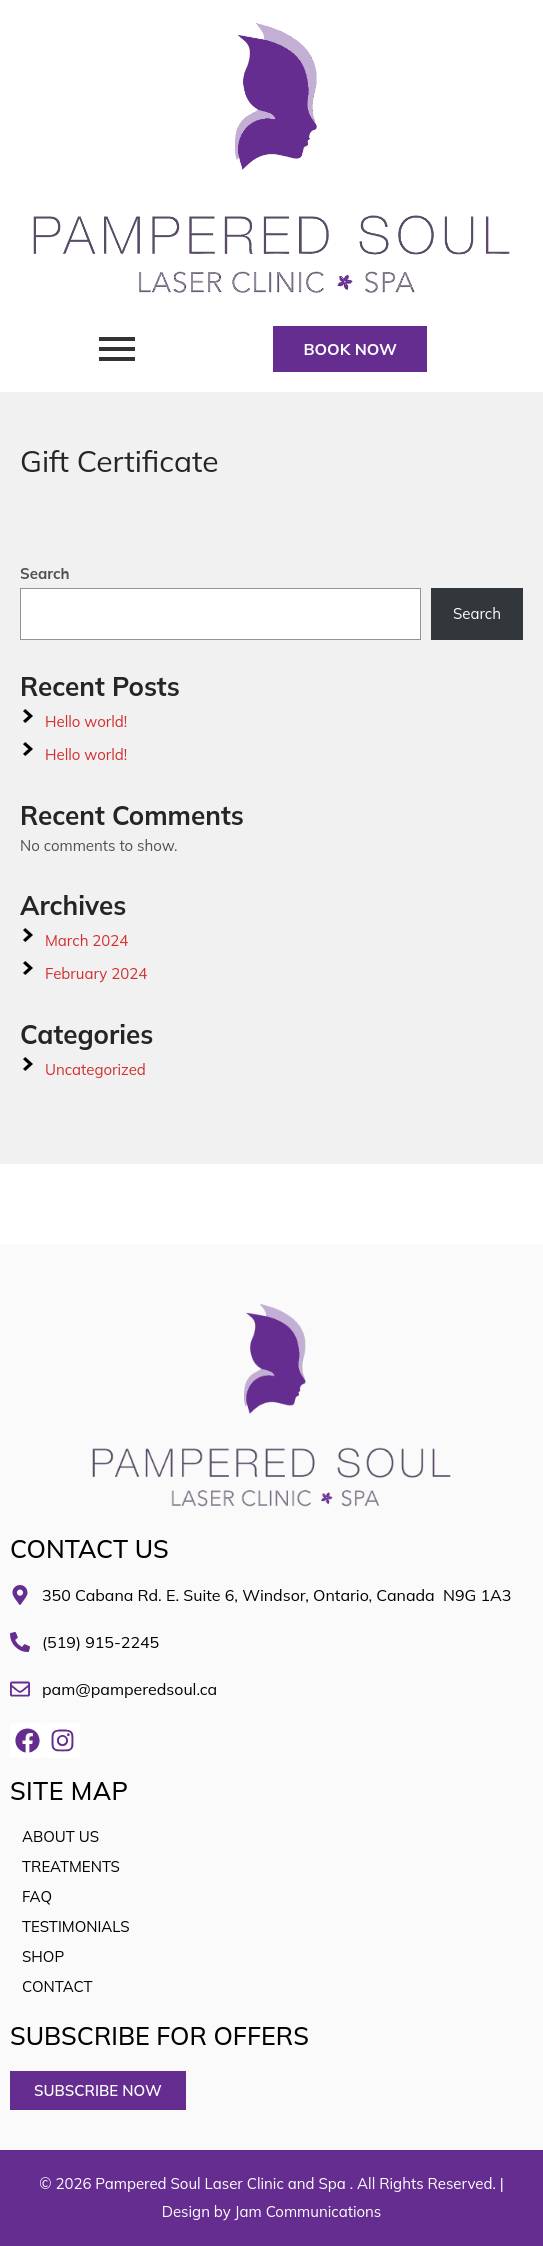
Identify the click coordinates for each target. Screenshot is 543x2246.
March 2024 (86, 940)
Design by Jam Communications (272, 2211)
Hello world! (86, 721)
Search (45, 573)
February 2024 (96, 973)
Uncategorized (95, 1069)
